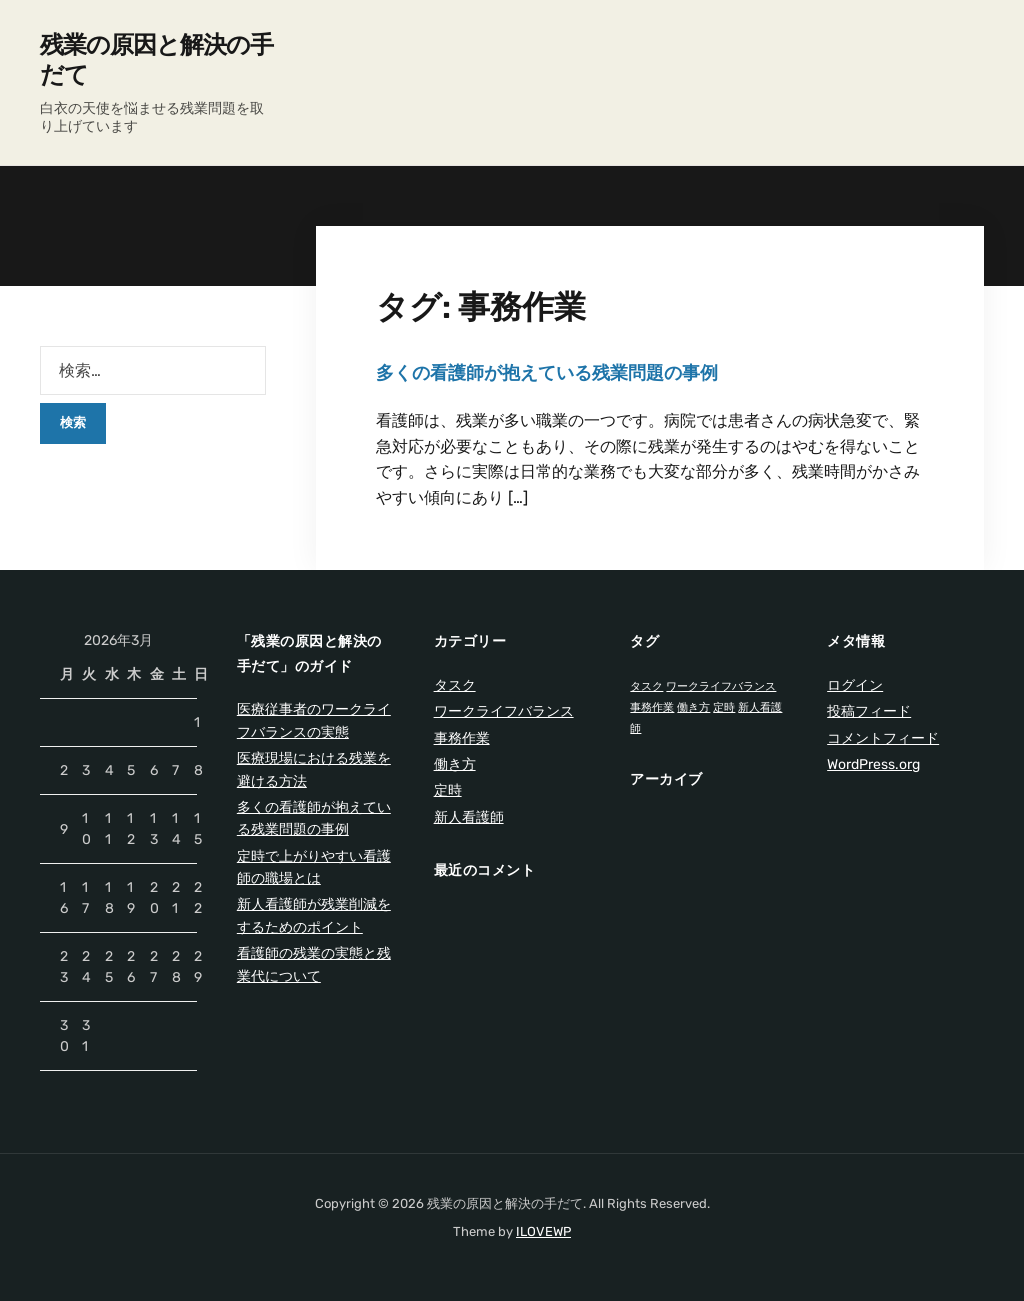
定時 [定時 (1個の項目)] (724, 707)
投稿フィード (869, 711)
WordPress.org (873, 764)
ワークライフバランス (504, 711)
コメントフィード (883, 738)
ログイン (855, 685)
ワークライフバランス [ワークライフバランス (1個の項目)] (721, 686)
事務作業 (462, 738)
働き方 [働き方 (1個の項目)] (693, 707)
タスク (455, 685)
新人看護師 (469, 817)
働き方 (455, 764)
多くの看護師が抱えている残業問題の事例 (547, 373)
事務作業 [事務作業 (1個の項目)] (652, 707)
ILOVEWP (543, 1231)
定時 (448, 790)
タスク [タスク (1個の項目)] (646, 686)
